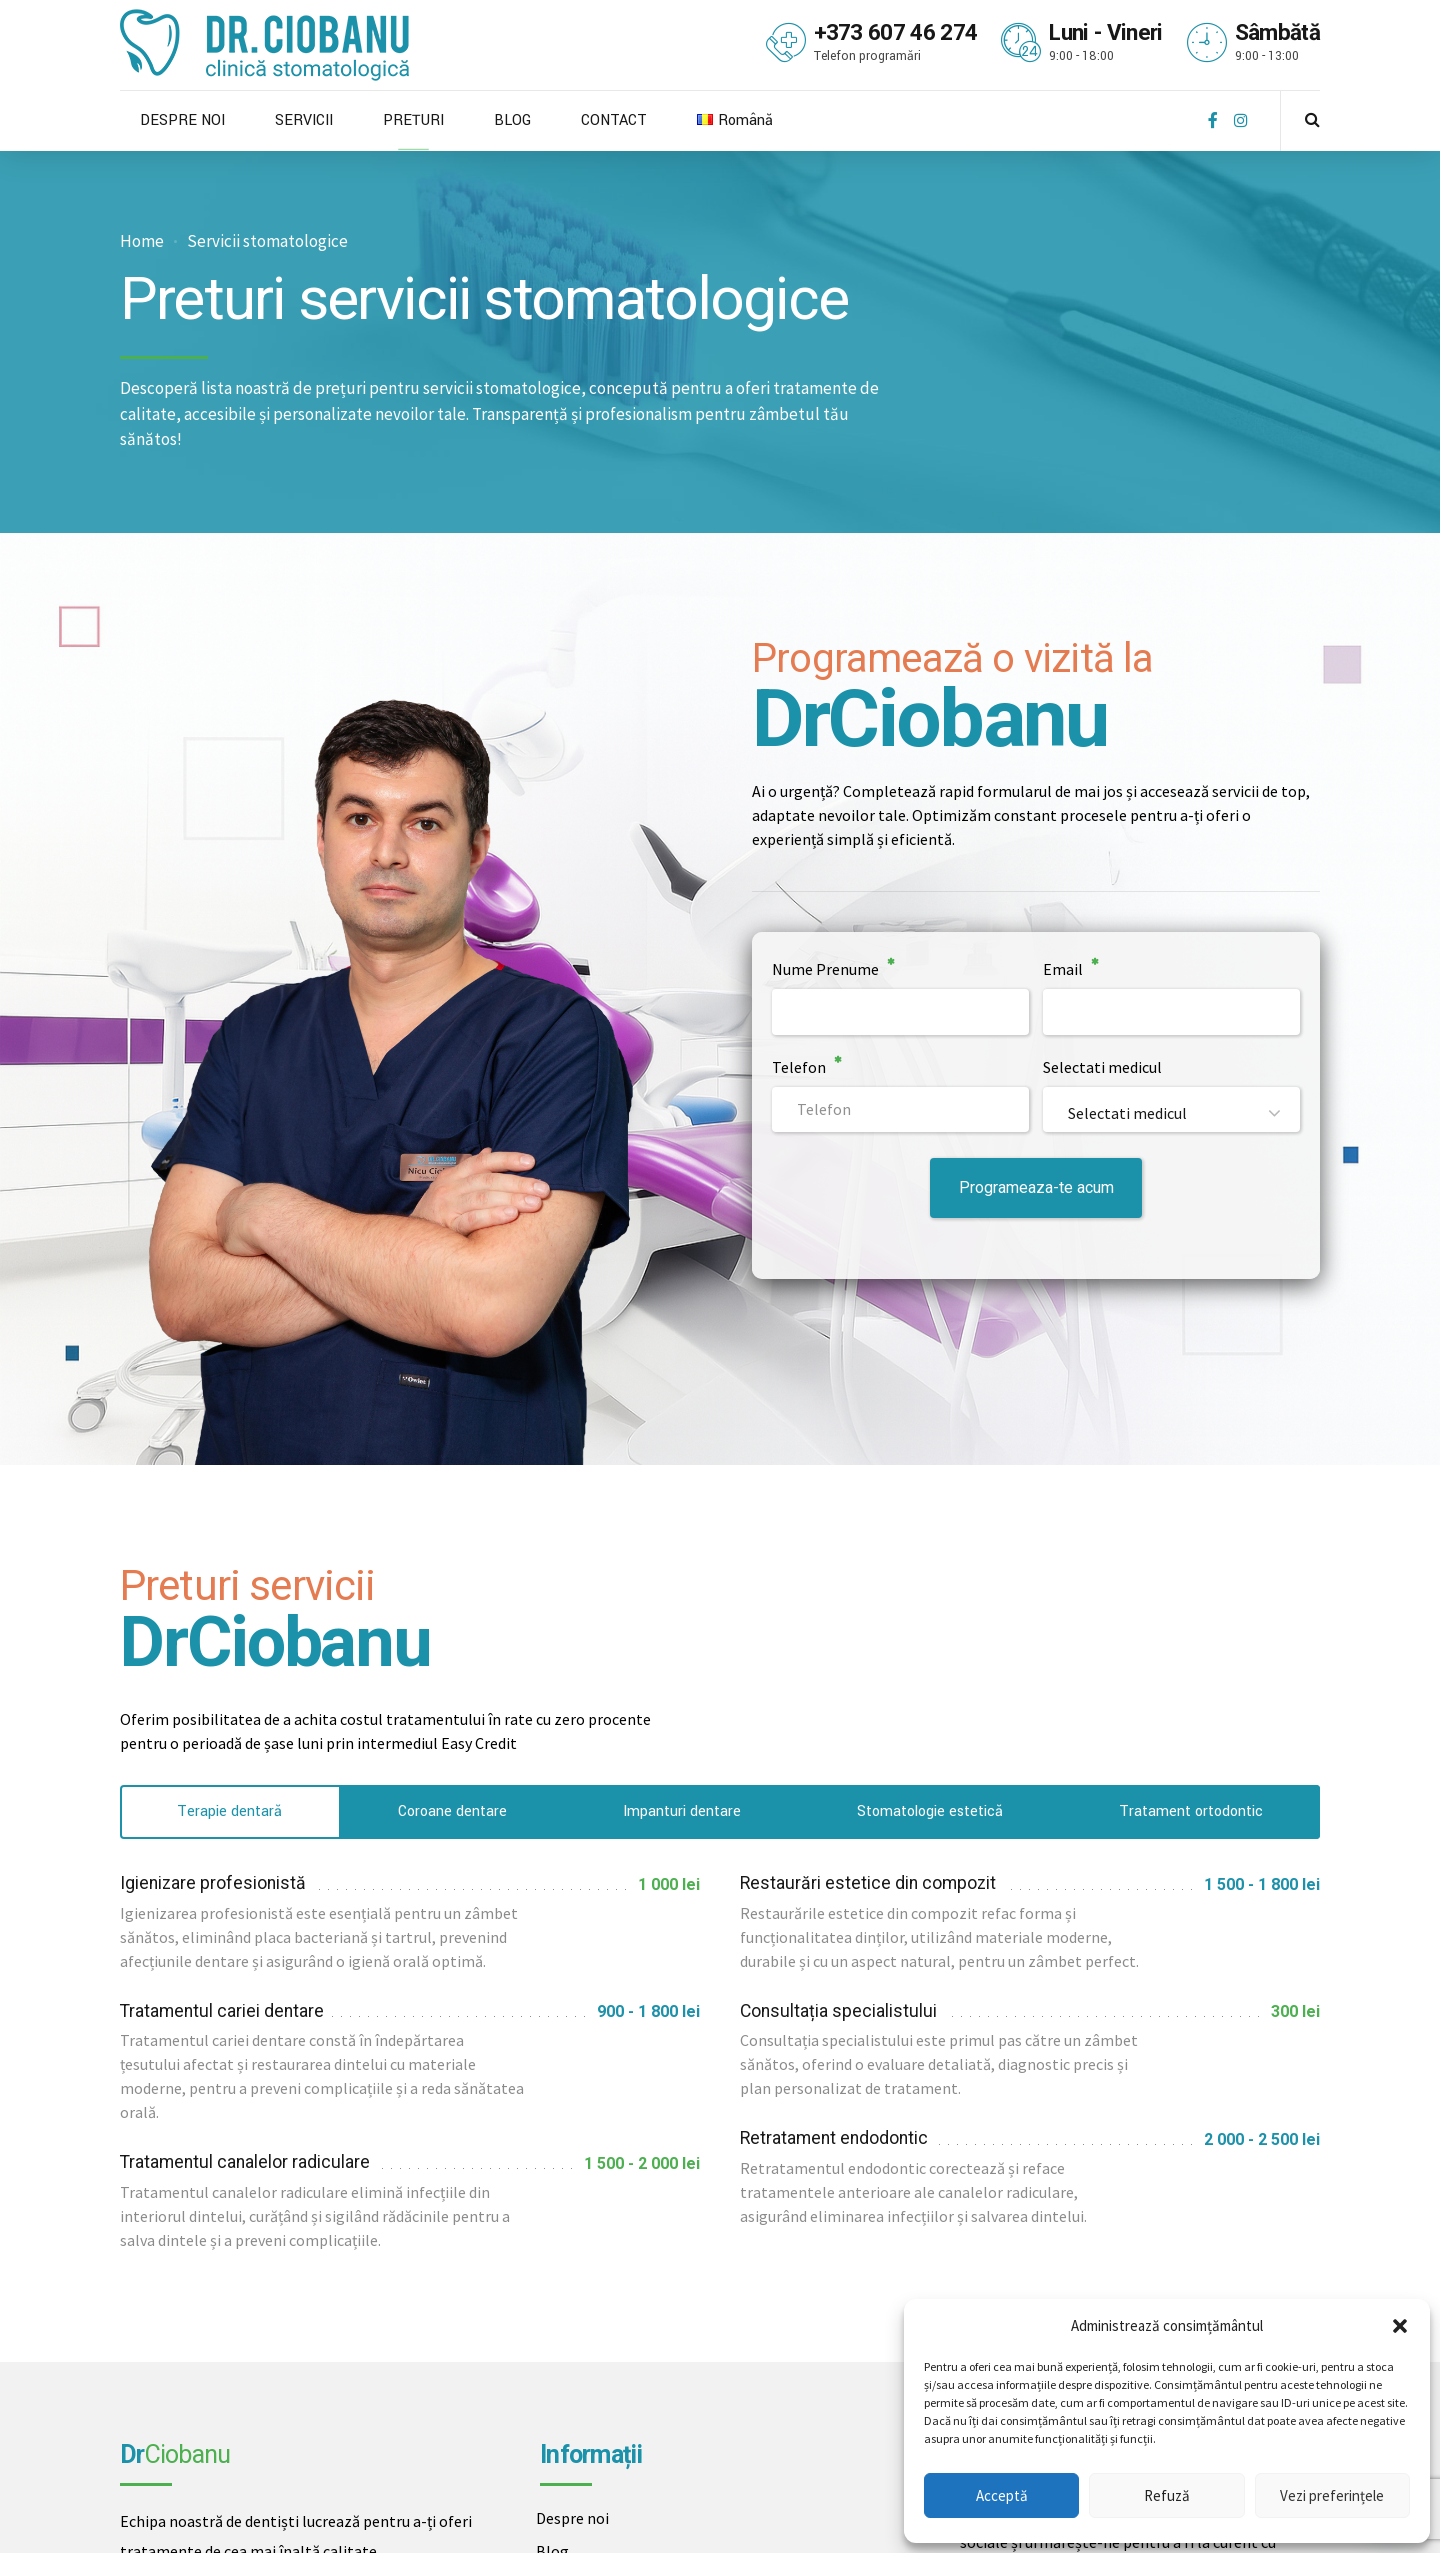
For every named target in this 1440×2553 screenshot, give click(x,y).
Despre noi (572, 2518)
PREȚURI (413, 120)
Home (142, 241)
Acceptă (1002, 2495)
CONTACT (614, 120)
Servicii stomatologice (267, 241)
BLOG (512, 120)
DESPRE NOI (182, 120)
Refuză (1167, 2495)
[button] (1400, 2326)
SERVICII (304, 120)
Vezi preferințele (1332, 2495)
